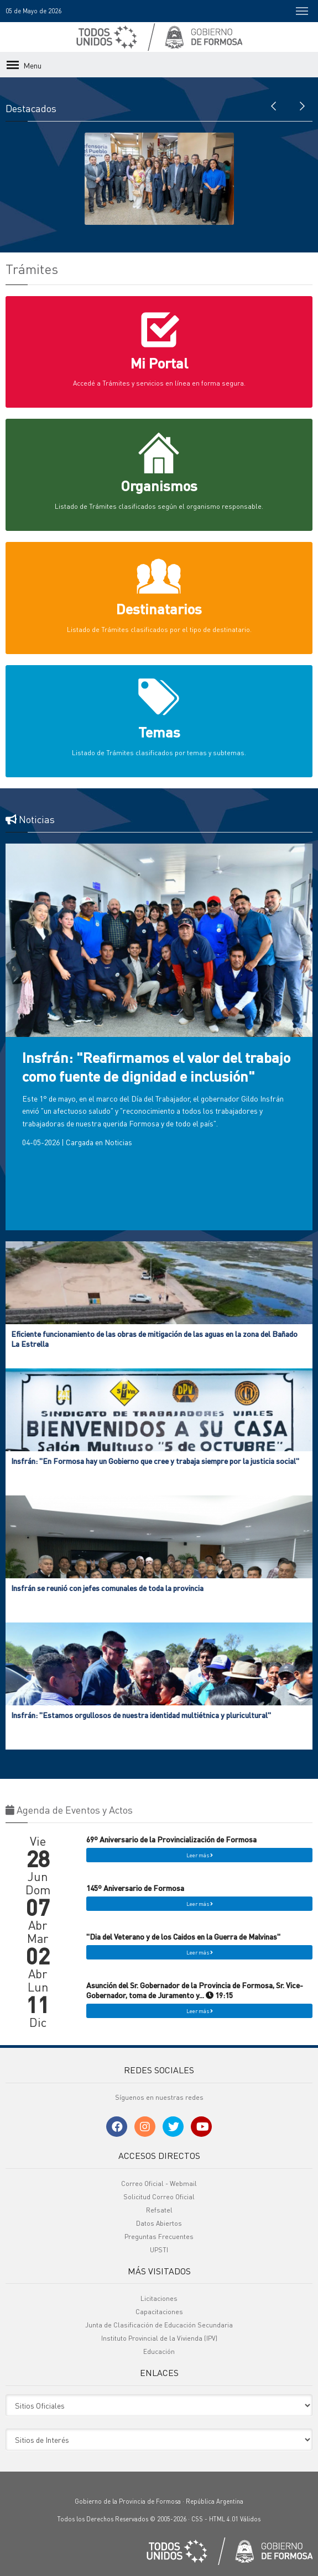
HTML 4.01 (223, 2519)
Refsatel (159, 2210)
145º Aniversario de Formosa (135, 1888)
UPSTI (159, 2250)
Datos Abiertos (159, 2223)
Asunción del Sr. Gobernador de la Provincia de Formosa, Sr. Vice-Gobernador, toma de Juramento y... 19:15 (194, 1990)
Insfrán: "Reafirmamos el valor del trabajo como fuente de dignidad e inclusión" (156, 1066)
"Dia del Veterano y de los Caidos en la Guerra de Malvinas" (183, 1936)
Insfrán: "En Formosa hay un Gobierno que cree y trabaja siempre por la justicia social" (155, 1461)
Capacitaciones (159, 2312)
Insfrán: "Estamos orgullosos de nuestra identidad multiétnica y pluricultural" (141, 1715)
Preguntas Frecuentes (159, 2236)
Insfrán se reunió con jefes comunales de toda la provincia (107, 1588)
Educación (159, 2351)
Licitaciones (159, 2298)
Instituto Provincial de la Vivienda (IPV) (159, 2338)
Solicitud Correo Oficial (159, 2197)
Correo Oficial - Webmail (159, 2183)
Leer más (199, 1855)
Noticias (118, 1142)
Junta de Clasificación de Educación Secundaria (159, 2325)
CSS (197, 2519)
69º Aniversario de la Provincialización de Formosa (171, 1839)
